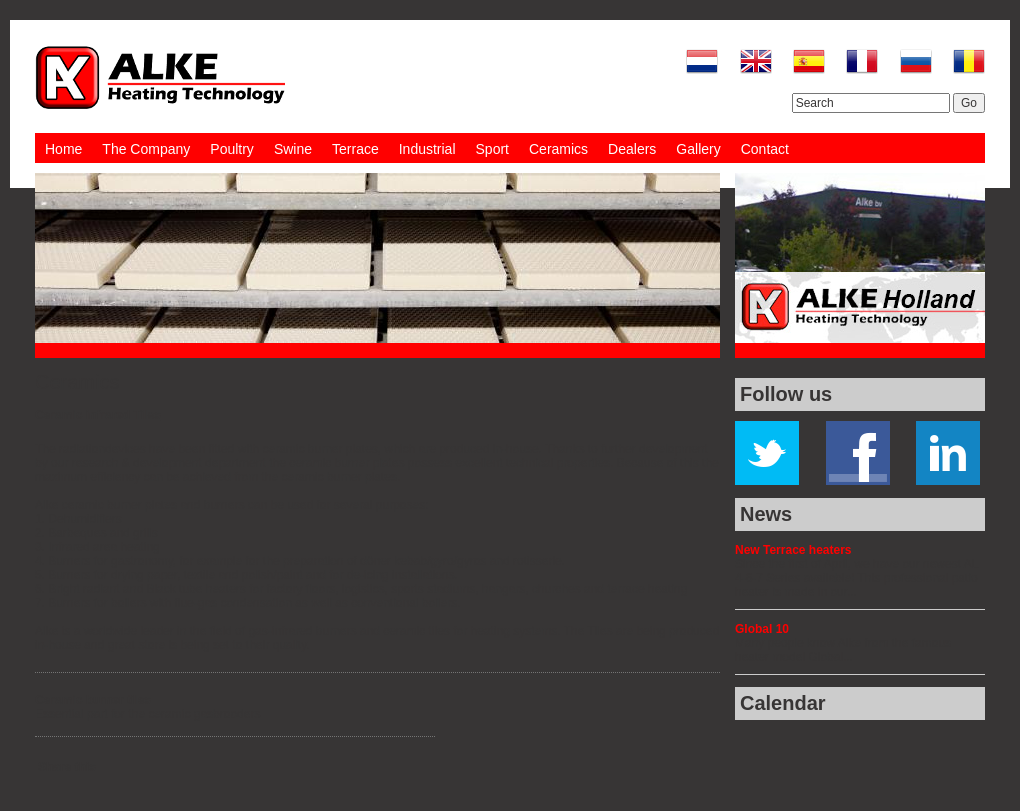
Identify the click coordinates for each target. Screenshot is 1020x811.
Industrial (427, 149)
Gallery (698, 149)
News (766, 514)
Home (63, 149)
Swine (293, 149)
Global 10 (762, 629)
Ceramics (558, 149)
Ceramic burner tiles (93, 700)
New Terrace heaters (793, 550)
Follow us (786, 394)
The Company (146, 149)
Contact (765, 149)
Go (969, 103)
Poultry (232, 149)
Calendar (783, 703)
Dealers (632, 149)
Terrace (355, 149)
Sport (492, 149)
